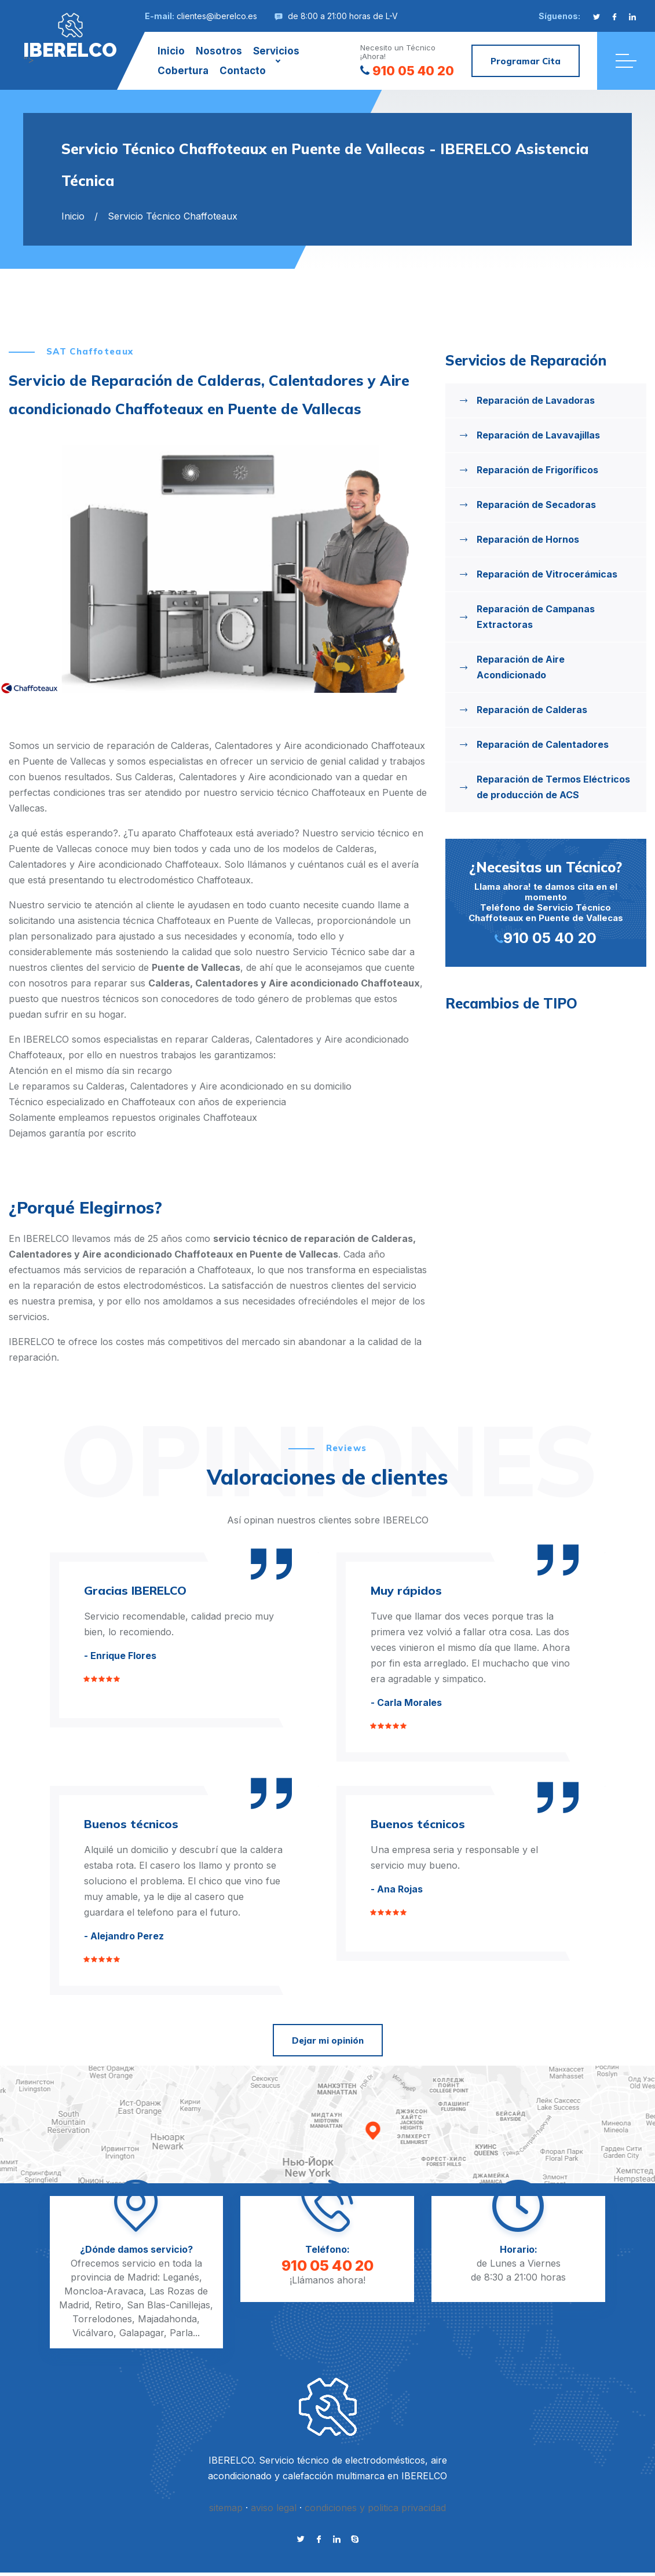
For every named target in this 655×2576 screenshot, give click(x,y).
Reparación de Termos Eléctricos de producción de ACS (553, 787)
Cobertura (183, 70)
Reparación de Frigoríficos (537, 470)
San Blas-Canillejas (168, 2305)
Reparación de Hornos (528, 539)
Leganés (181, 2277)
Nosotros (219, 51)
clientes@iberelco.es (217, 16)
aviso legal (274, 2507)
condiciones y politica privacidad (375, 2507)
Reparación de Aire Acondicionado (521, 667)
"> (70, 36)
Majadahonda (167, 2319)
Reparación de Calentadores (543, 744)
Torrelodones (102, 2319)
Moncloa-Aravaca (104, 2291)
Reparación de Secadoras (536, 504)
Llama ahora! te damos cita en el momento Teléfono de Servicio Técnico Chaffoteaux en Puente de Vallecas (546, 902)
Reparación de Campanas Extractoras (536, 616)
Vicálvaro (93, 2333)
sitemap (226, 2507)
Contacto (242, 70)
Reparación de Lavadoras (536, 400)
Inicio (171, 51)
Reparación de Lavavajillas (538, 435)
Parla (181, 2333)
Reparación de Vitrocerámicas (547, 574)
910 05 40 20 (407, 70)
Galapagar (141, 2333)
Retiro (108, 2305)
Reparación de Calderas (532, 709)
